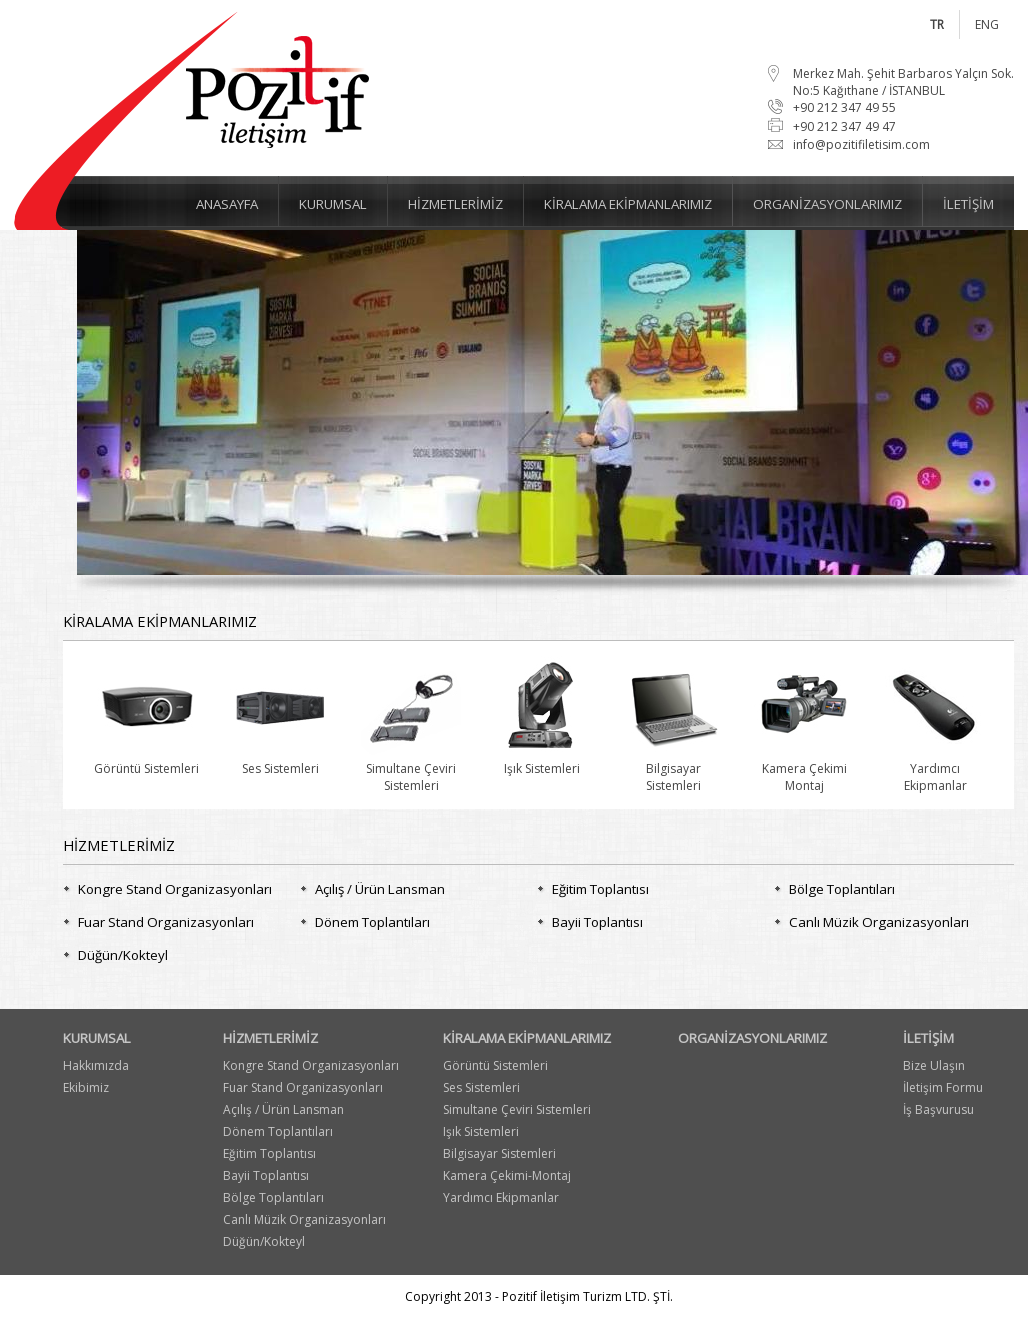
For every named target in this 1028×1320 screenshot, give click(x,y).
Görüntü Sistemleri (146, 760)
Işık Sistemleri (542, 760)
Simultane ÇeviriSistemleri (411, 768)
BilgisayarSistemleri (673, 768)
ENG (987, 24)
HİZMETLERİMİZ (270, 1038)
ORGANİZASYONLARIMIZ (752, 1038)
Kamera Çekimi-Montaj (507, 1175)
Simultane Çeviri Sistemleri (517, 1109)
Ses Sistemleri (280, 760)
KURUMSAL (97, 1038)
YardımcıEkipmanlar (935, 768)
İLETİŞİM (928, 1038)
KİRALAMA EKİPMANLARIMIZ (527, 1038)
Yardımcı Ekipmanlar (501, 1197)
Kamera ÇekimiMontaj (804, 768)
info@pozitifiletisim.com (861, 144)
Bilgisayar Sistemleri (499, 1153)
